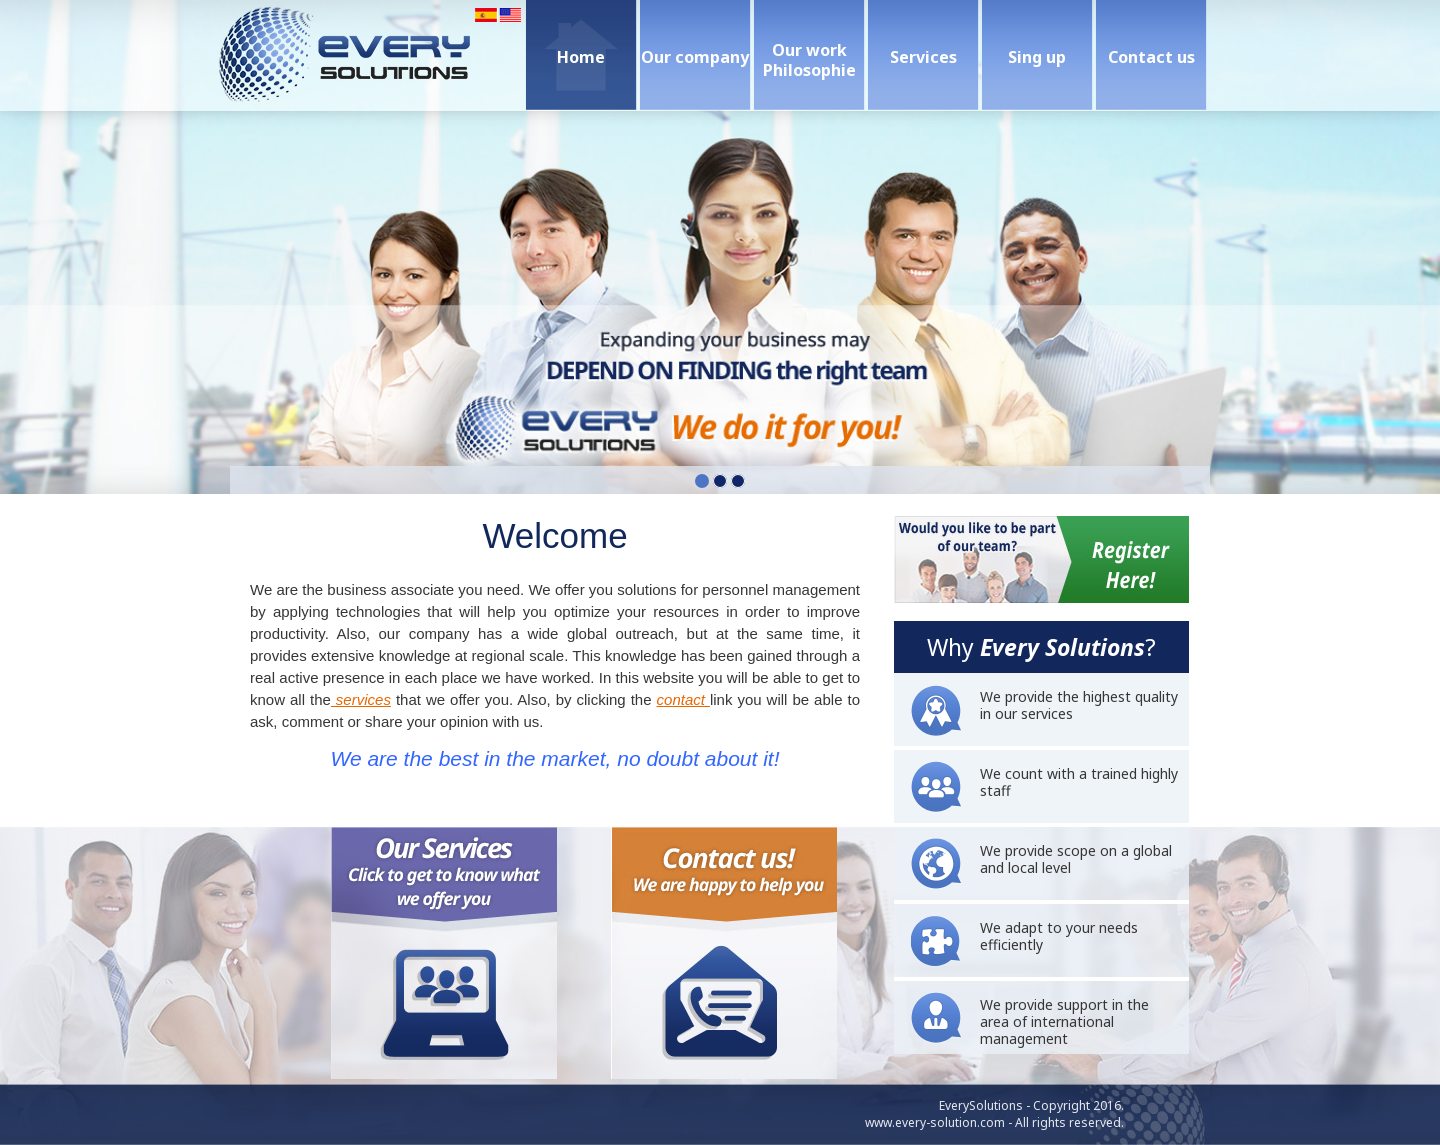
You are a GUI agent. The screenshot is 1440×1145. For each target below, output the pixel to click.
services (361, 699)
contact (683, 699)
